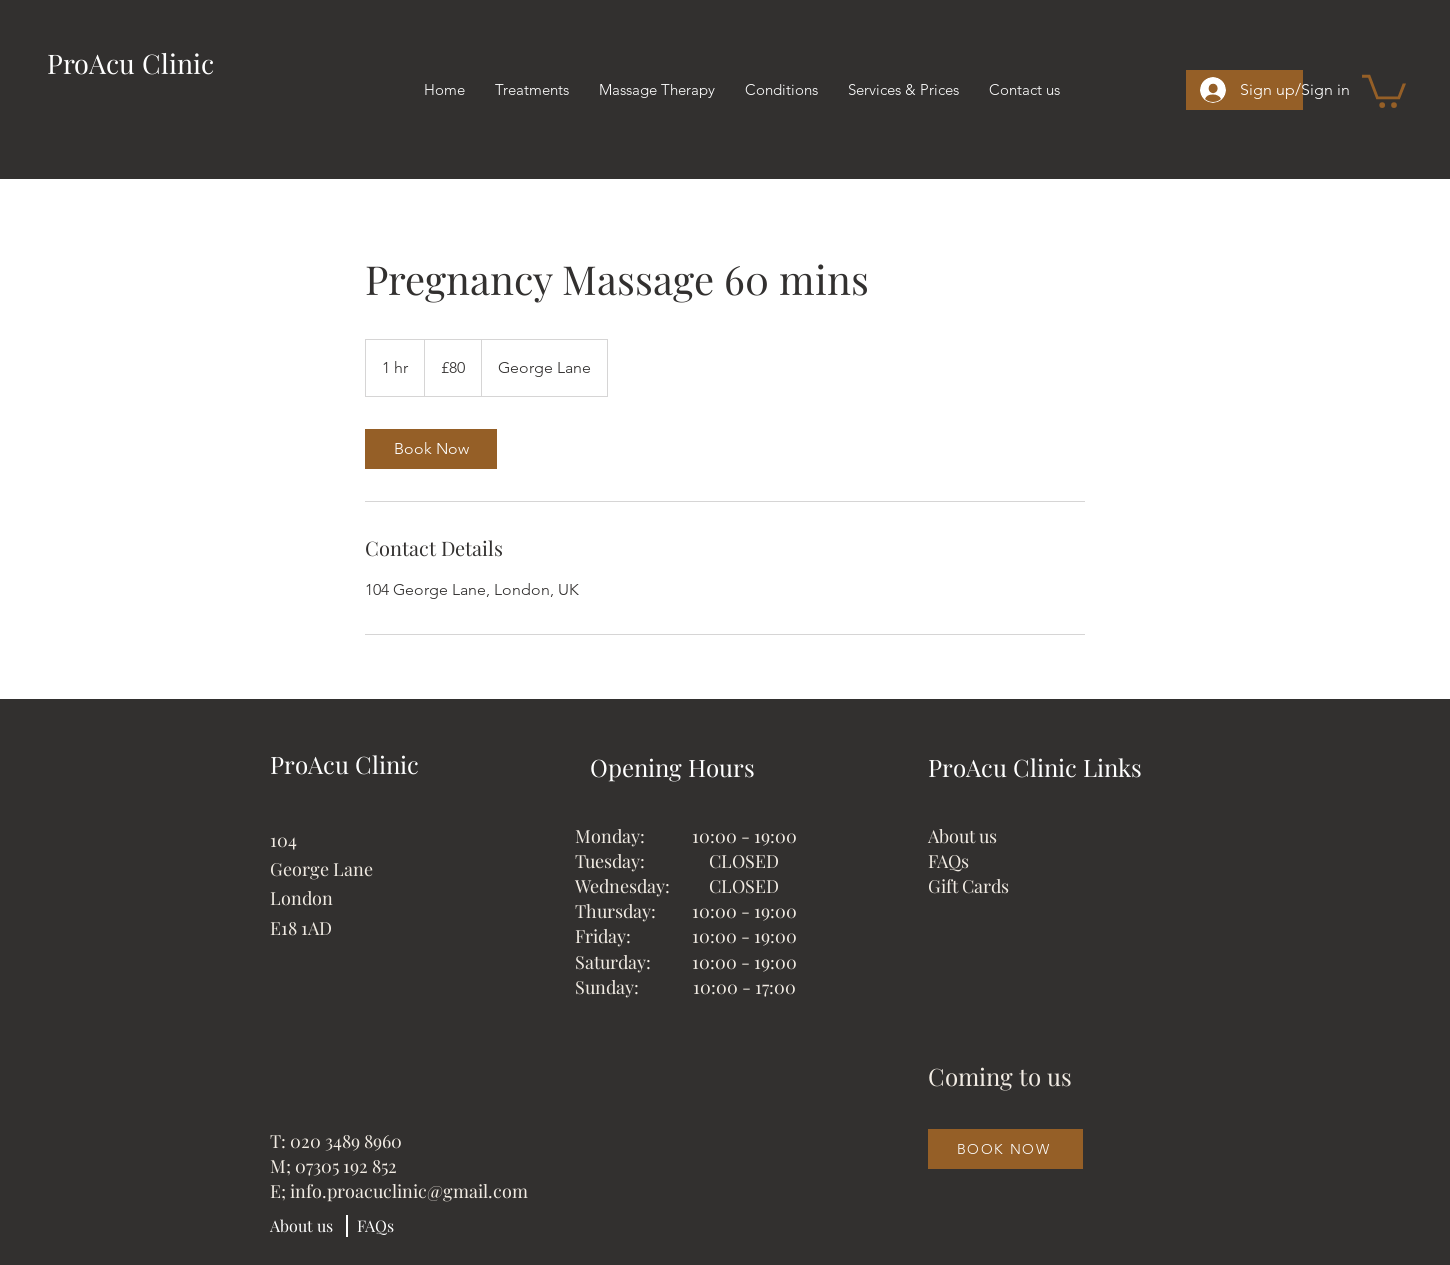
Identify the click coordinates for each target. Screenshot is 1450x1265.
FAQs (948, 861)
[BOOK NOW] (1005, 1149)
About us (962, 836)
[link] (431, 449)
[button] (1384, 89)
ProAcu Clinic (130, 63)
